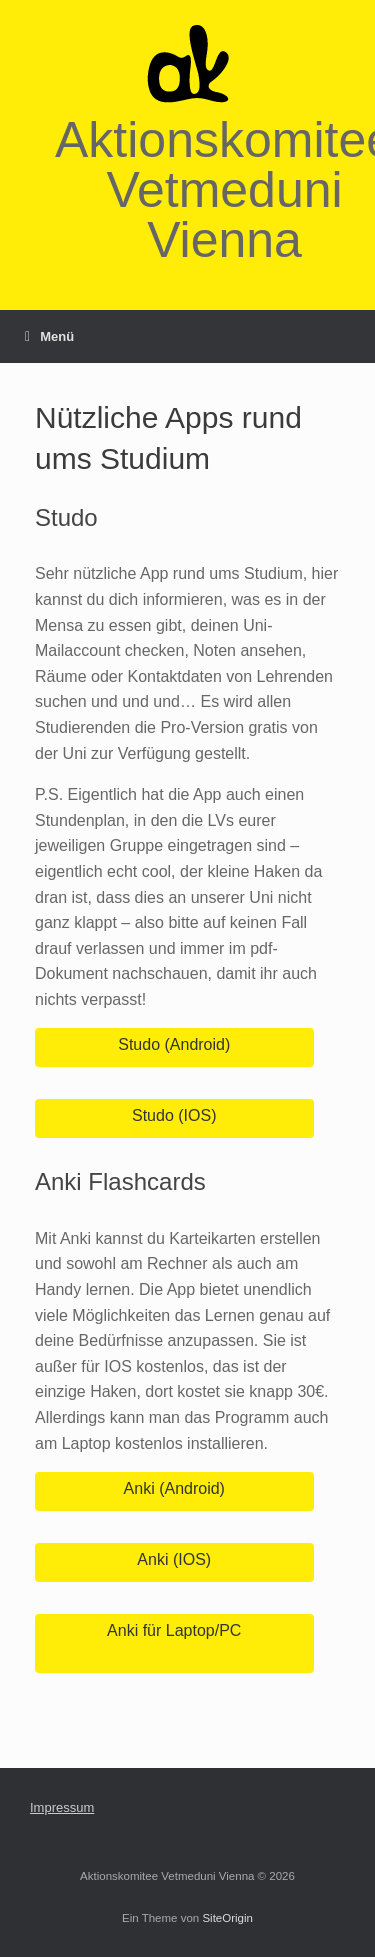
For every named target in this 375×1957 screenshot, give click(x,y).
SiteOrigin (227, 1918)
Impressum (62, 1807)
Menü (49, 336)
